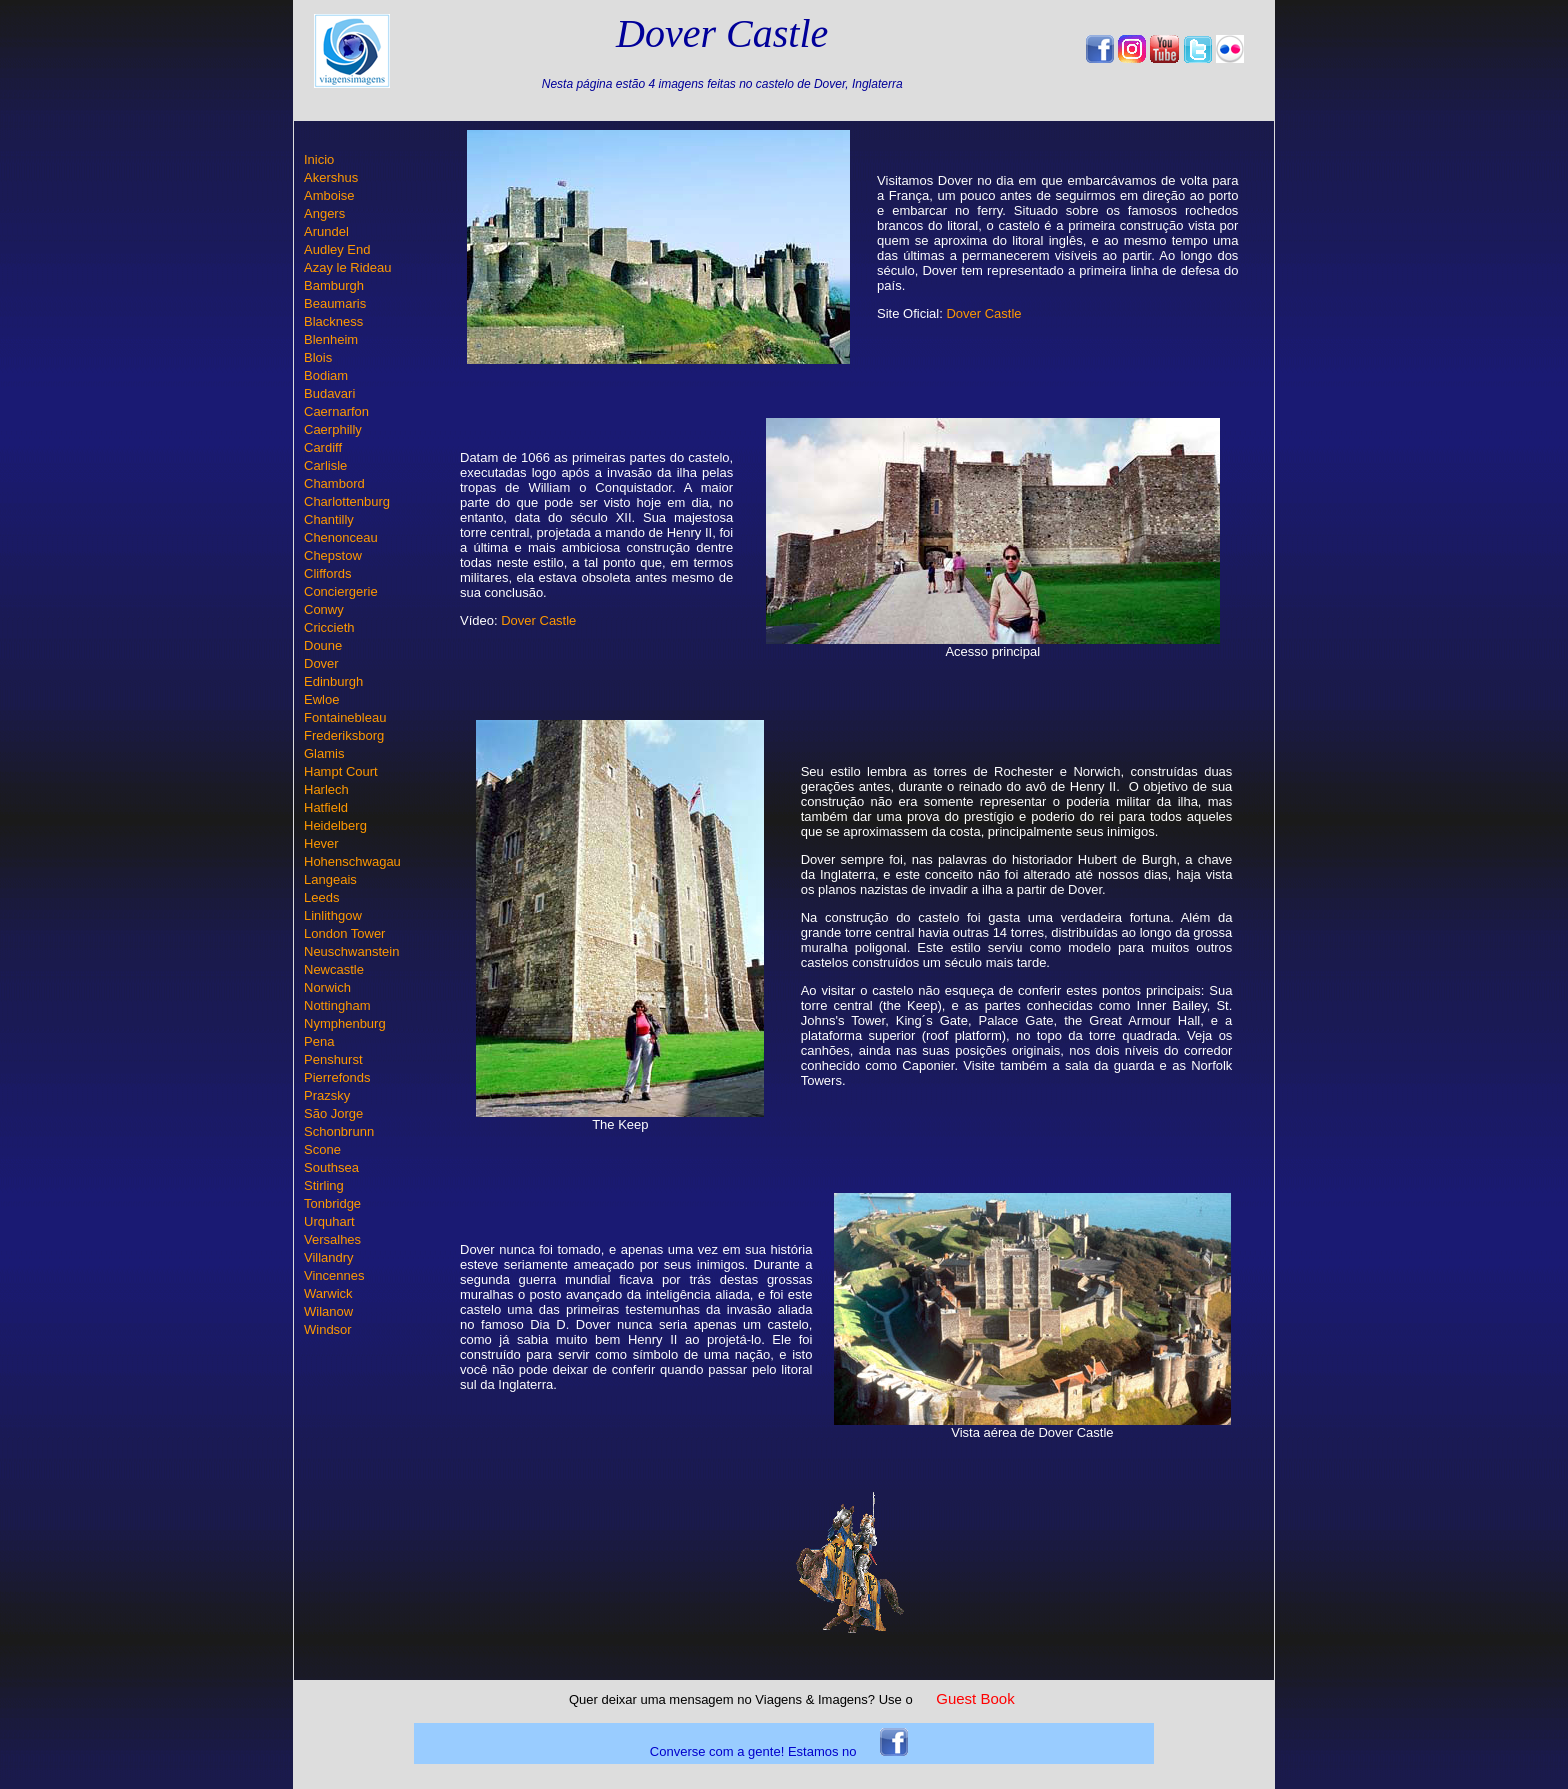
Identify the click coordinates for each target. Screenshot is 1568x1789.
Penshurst (333, 1059)
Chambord (334, 483)
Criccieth (329, 627)
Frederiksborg (344, 735)
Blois (318, 357)
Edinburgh (333, 681)
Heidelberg (335, 825)
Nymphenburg (345, 1023)
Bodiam (326, 375)
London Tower (344, 933)
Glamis (324, 753)
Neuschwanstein (351, 951)
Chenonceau (341, 537)
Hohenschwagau (352, 861)
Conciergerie (341, 591)
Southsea (331, 1167)
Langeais (330, 879)
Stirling (324, 1185)
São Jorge (333, 1113)
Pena (319, 1041)
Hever (321, 843)
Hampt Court (341, 771)
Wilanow (328, 1311)
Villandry (329, 1257)
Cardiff (323, 447)
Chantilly (329, 519)
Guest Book (975, 1698)
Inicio (319, 159)
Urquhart (329, 1221)
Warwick (328, 1293)
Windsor (328, 1329)
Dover (321, 663)
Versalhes (332, 1239)
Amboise (329, 195)
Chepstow (333, 555)
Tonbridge (332, 1203)
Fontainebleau (345, 717)
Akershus (331, 177)
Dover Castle (983, 313)
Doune (323, 645)
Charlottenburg (347, 501)
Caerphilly (333, 429)
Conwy (324, 609)
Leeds (321, 897)
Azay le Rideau (347, 267)
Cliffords (327, 573)
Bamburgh (334, 285)
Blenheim (331, 339)
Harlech (326, 789)
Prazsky (327, 1095)
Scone (322, 1149)
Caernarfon (336, 411)
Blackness (333, 321)
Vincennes (334, 1275)
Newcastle (334, 969)
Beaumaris (335, 303)
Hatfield (326, 807)
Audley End (337, 249)
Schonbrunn (339, 1131)
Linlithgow (333, 915)
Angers (324, 213)
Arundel (326, 231)
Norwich (327, 987)
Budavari (329, 393)
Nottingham (337, 1005)
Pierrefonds (337, 1077)
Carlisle (325, 465)
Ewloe (321, 699)
